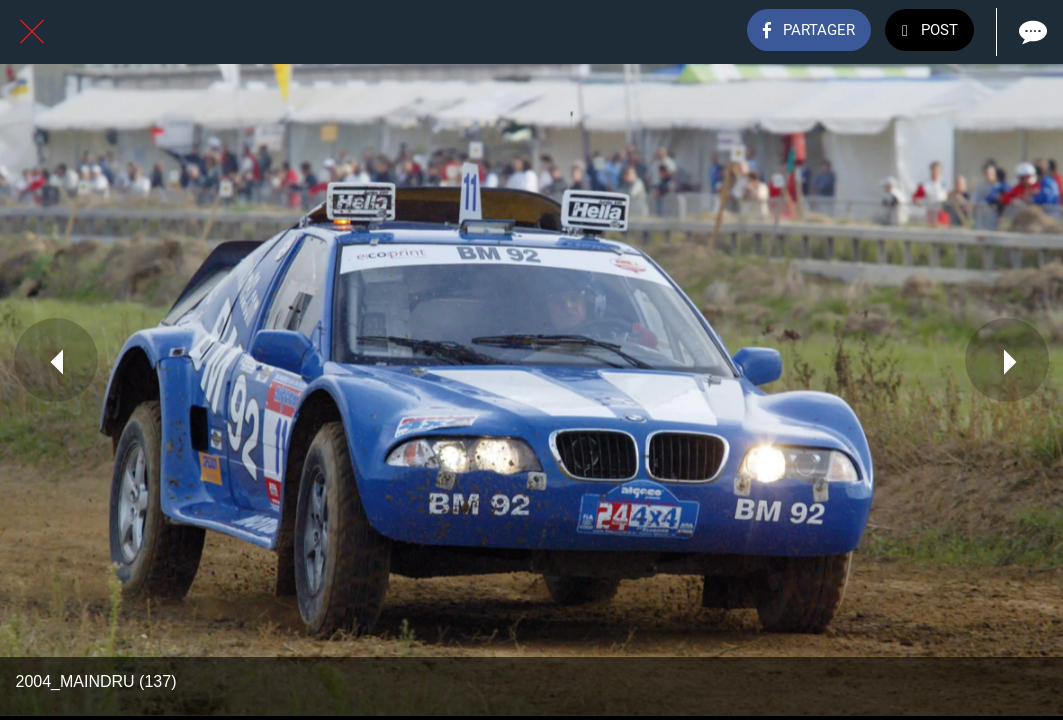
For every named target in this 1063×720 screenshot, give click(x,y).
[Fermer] (32, 32)
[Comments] (1031, 32)
